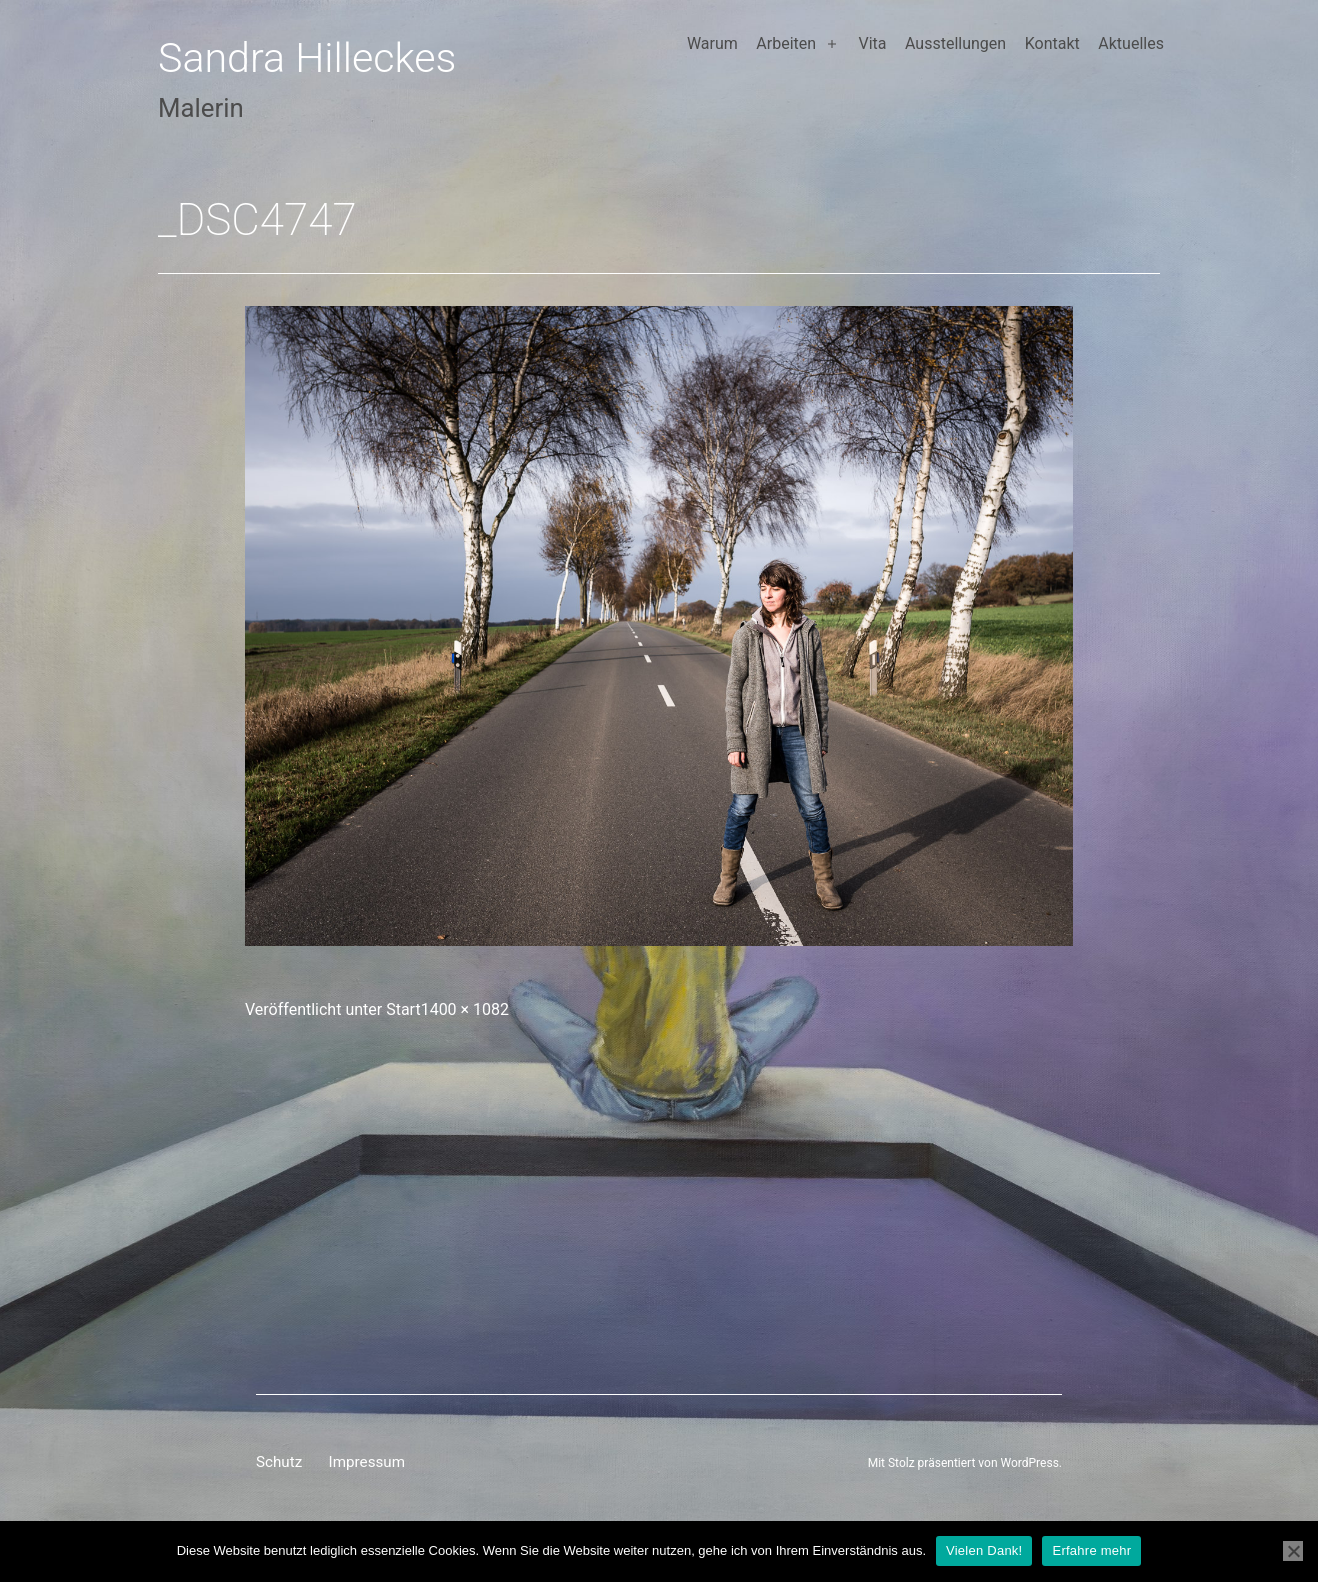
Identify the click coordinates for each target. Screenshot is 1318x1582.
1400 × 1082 (465, 1009)
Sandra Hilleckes (307, 58)
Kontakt (1052, 43)
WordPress (1030, 1463)
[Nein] (1293, 1551)
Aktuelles (1131, 43)
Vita (872, 43)
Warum (712, 43)
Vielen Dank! (984, 1550)
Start (403, 1009)
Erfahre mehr (1091, 1550)
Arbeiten (786, 43)
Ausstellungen (955, 43)
